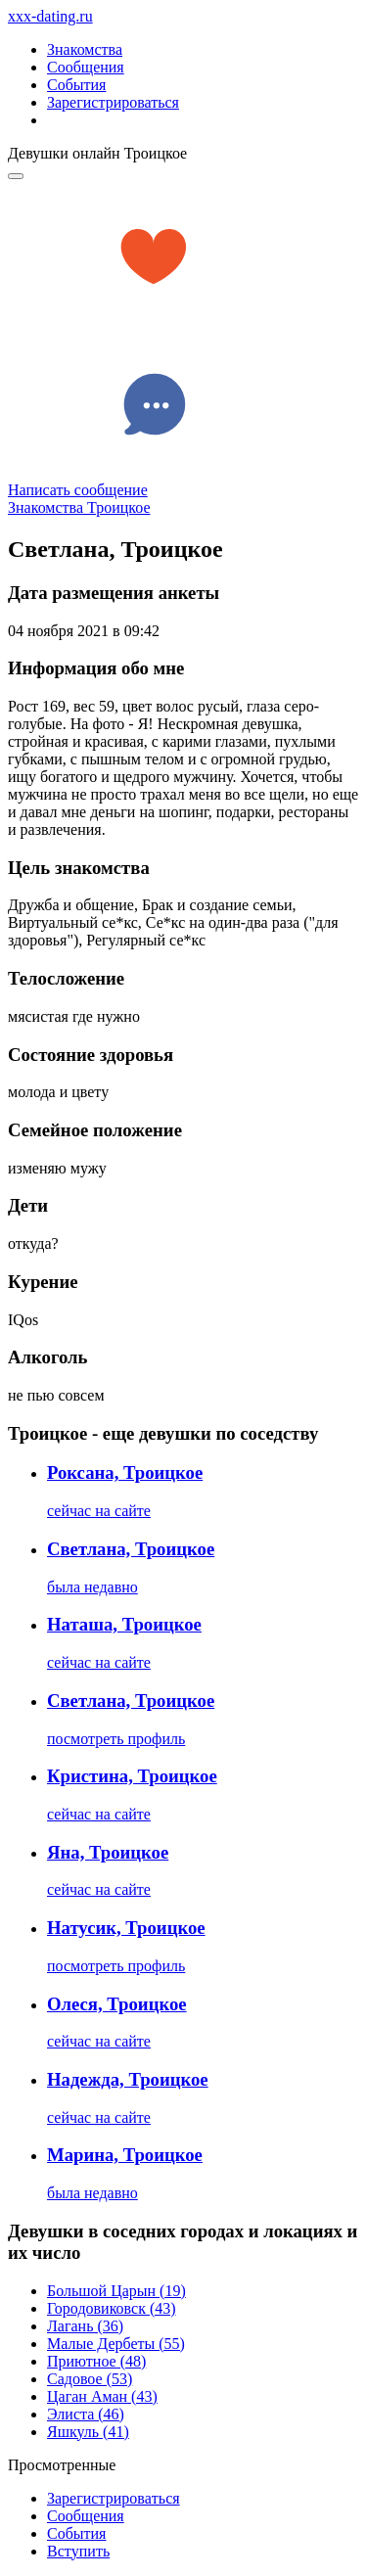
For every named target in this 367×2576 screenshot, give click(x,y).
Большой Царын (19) (116, 2290)
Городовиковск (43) (111, 2308)
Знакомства (84, 49)
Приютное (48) (96, 2361)
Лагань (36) (85, 2326)
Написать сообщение (78, 490)
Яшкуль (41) (88, 2431)
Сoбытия (76, 2533)
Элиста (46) (85, 2414)
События (76, 84)
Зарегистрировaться (113, 2498)
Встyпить (78, 2551)
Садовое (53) (89, 2378)
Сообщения (85, 67)
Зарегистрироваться (113, 102)
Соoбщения (85, 2515)
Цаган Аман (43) (102, 2396)
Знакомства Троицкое (79, 507)
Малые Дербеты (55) (116, 2343)
